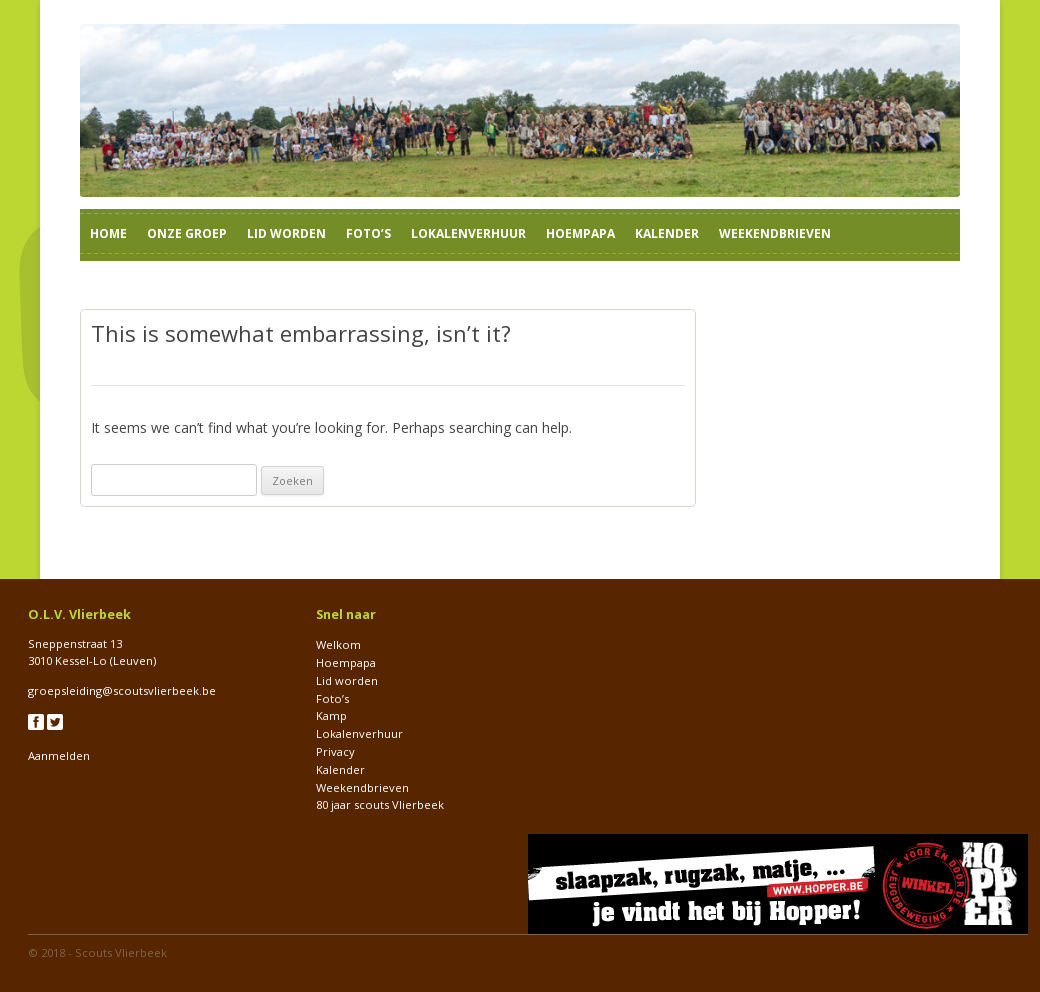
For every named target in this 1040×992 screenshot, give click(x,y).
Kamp (331, 715)
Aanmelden (59, 755)
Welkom (338, 644)
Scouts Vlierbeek (121, 952)
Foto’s (368, 233)
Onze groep (187, 233)
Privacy (335, 751)
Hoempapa (580, 233)
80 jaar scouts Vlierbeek (380, 804)
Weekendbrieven (775, 233)
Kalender (667, 233)
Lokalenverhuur (468, 233)
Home (108, 233)
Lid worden (286, 233)
